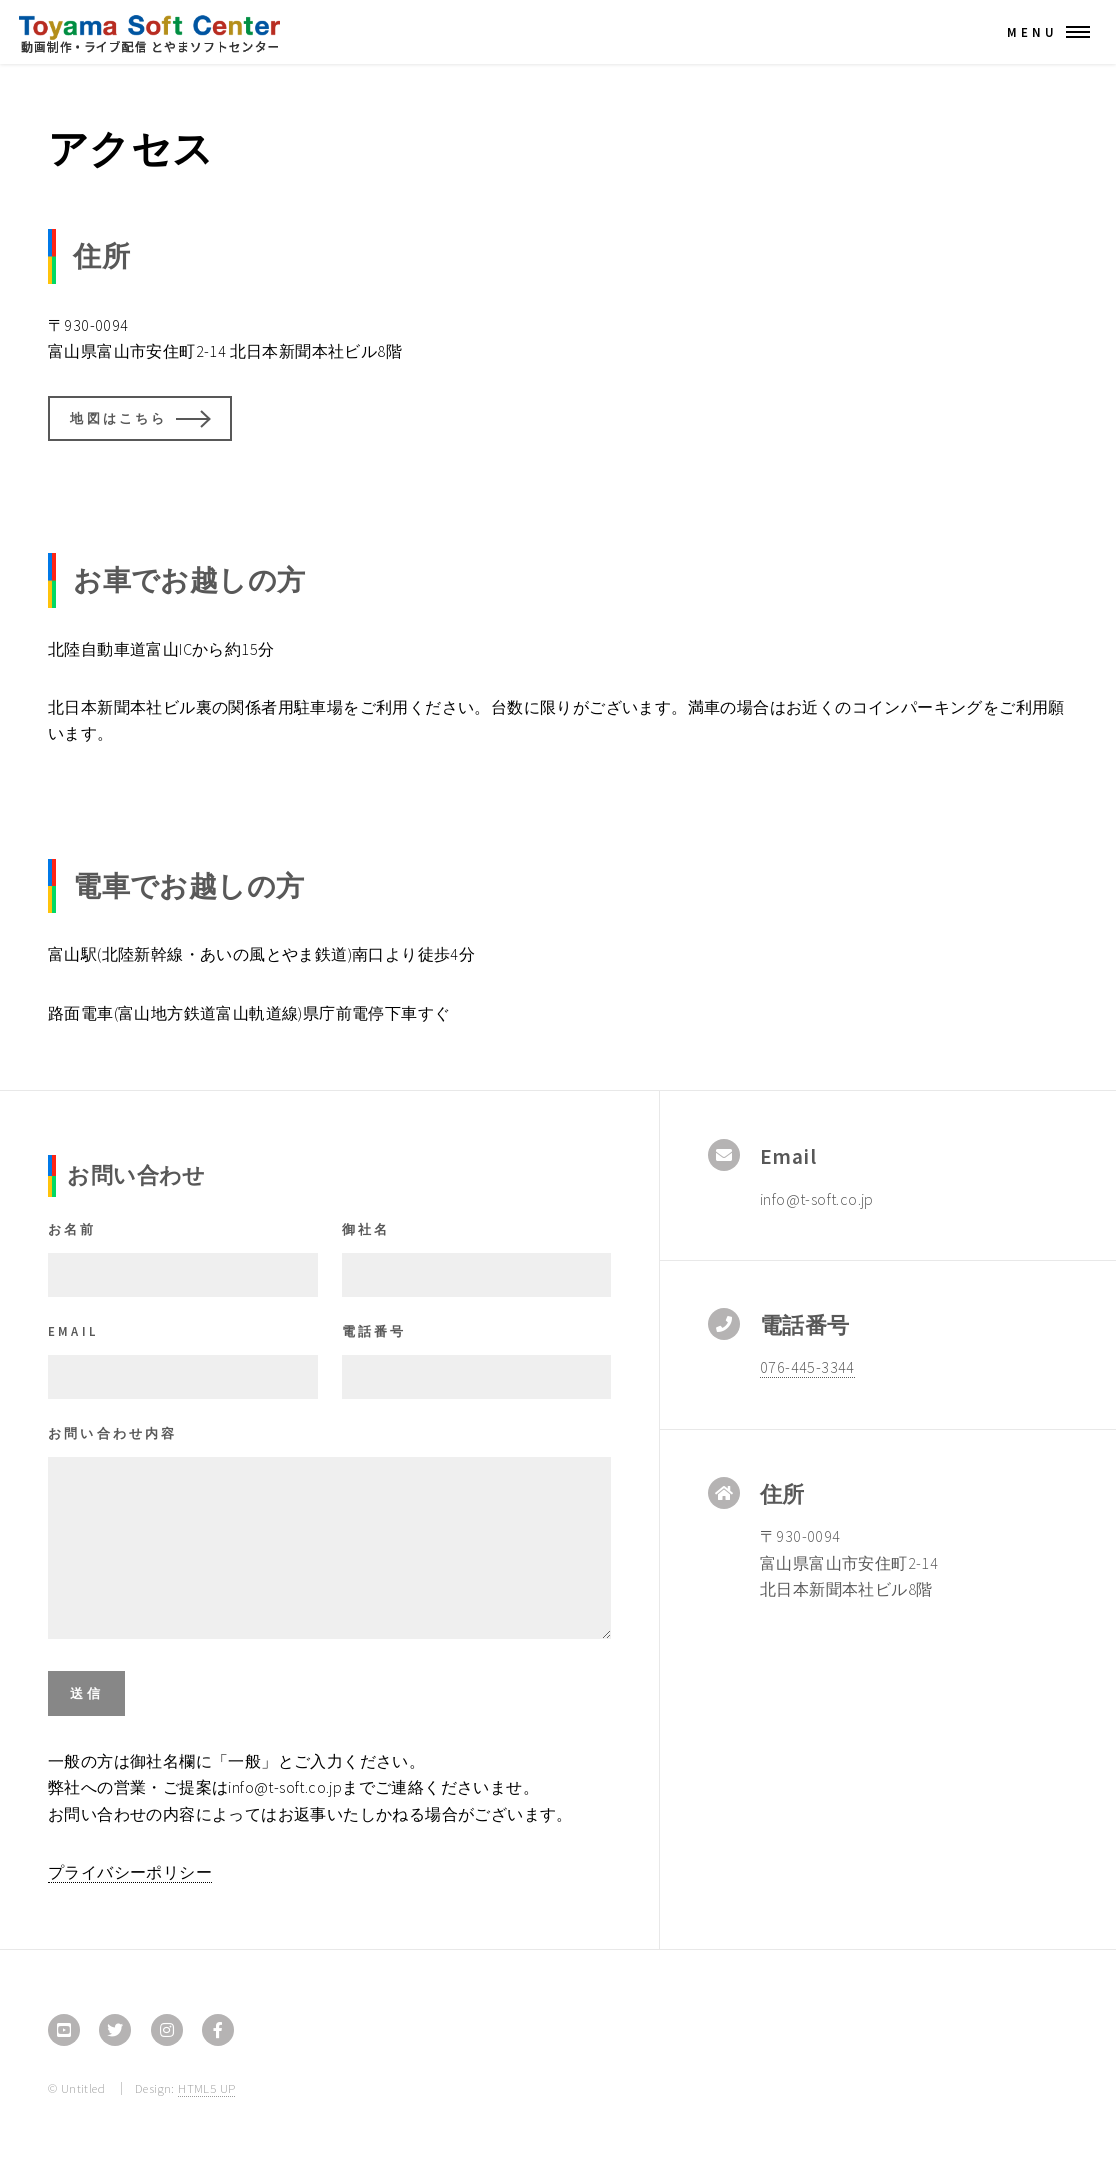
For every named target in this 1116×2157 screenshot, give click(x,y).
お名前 (72, 1229)
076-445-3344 (807, 1367)
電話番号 (374, 1331)
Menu (1032, 32)
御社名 (366, 1229)
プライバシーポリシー (130, 1872)
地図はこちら (118, 418)
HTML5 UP (206, 2088)
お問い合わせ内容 (113, 1433)
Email (73, 1331)
